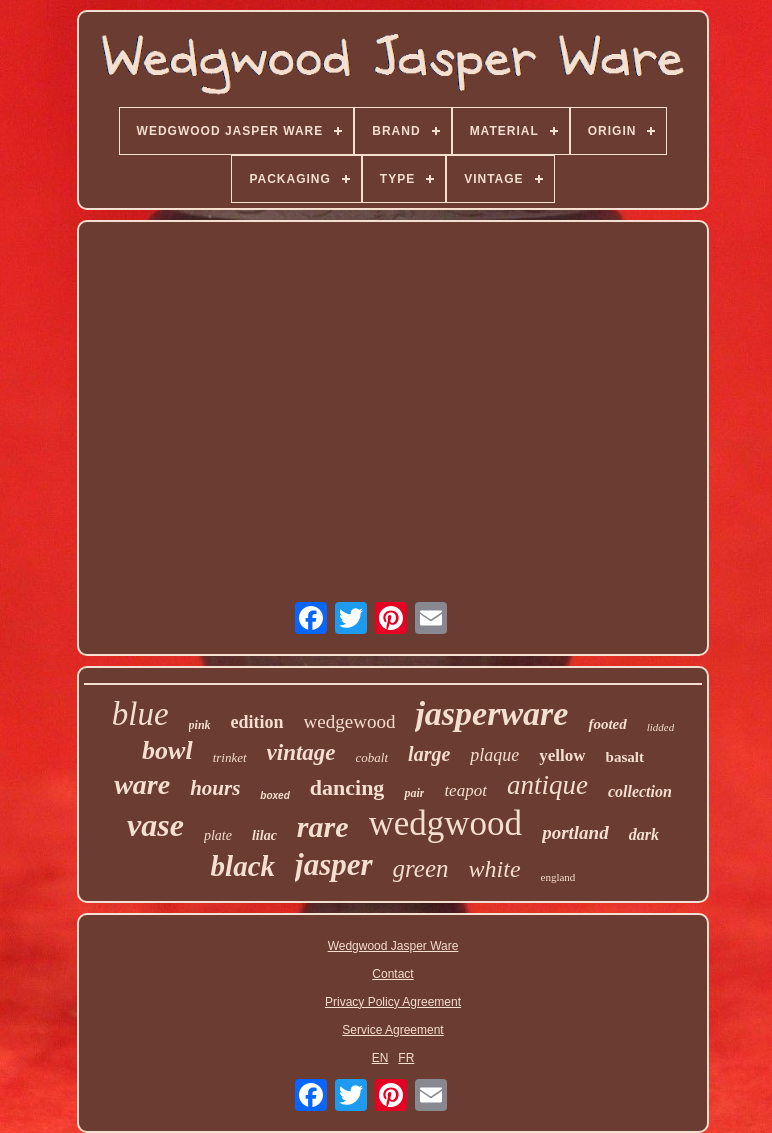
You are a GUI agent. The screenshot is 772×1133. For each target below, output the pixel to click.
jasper (334, 864)
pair (414, 793)
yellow (562, 755)
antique (547, 785)
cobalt (372, 757)
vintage (301, 752)
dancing (347, 787)
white (495, 869)
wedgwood (446, 823)
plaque (494, 755)
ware (142, 784)
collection (640, 791)
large (429, 754)
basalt (625, 757)
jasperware (491, 713)
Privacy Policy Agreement (393, 1002)
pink (200, 725)
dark (644, 834)
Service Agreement (392, 1030)
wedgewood (350, 721)
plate (218, 835)
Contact (392, 974)
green (421, 868)
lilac (264, 835)
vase (155, 825)
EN (380, 1058)
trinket (230, 757)
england (558, 877)
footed (607, 724)
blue (140, 714)
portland (575, 832)
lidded (661, 727)
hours (215, 788)
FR (406, 1058)
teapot (465, 790)
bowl (167, 750)
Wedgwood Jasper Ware (393, 946)
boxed (274, 795)
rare (323, 826)
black (243, 866)
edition (257, 722)
